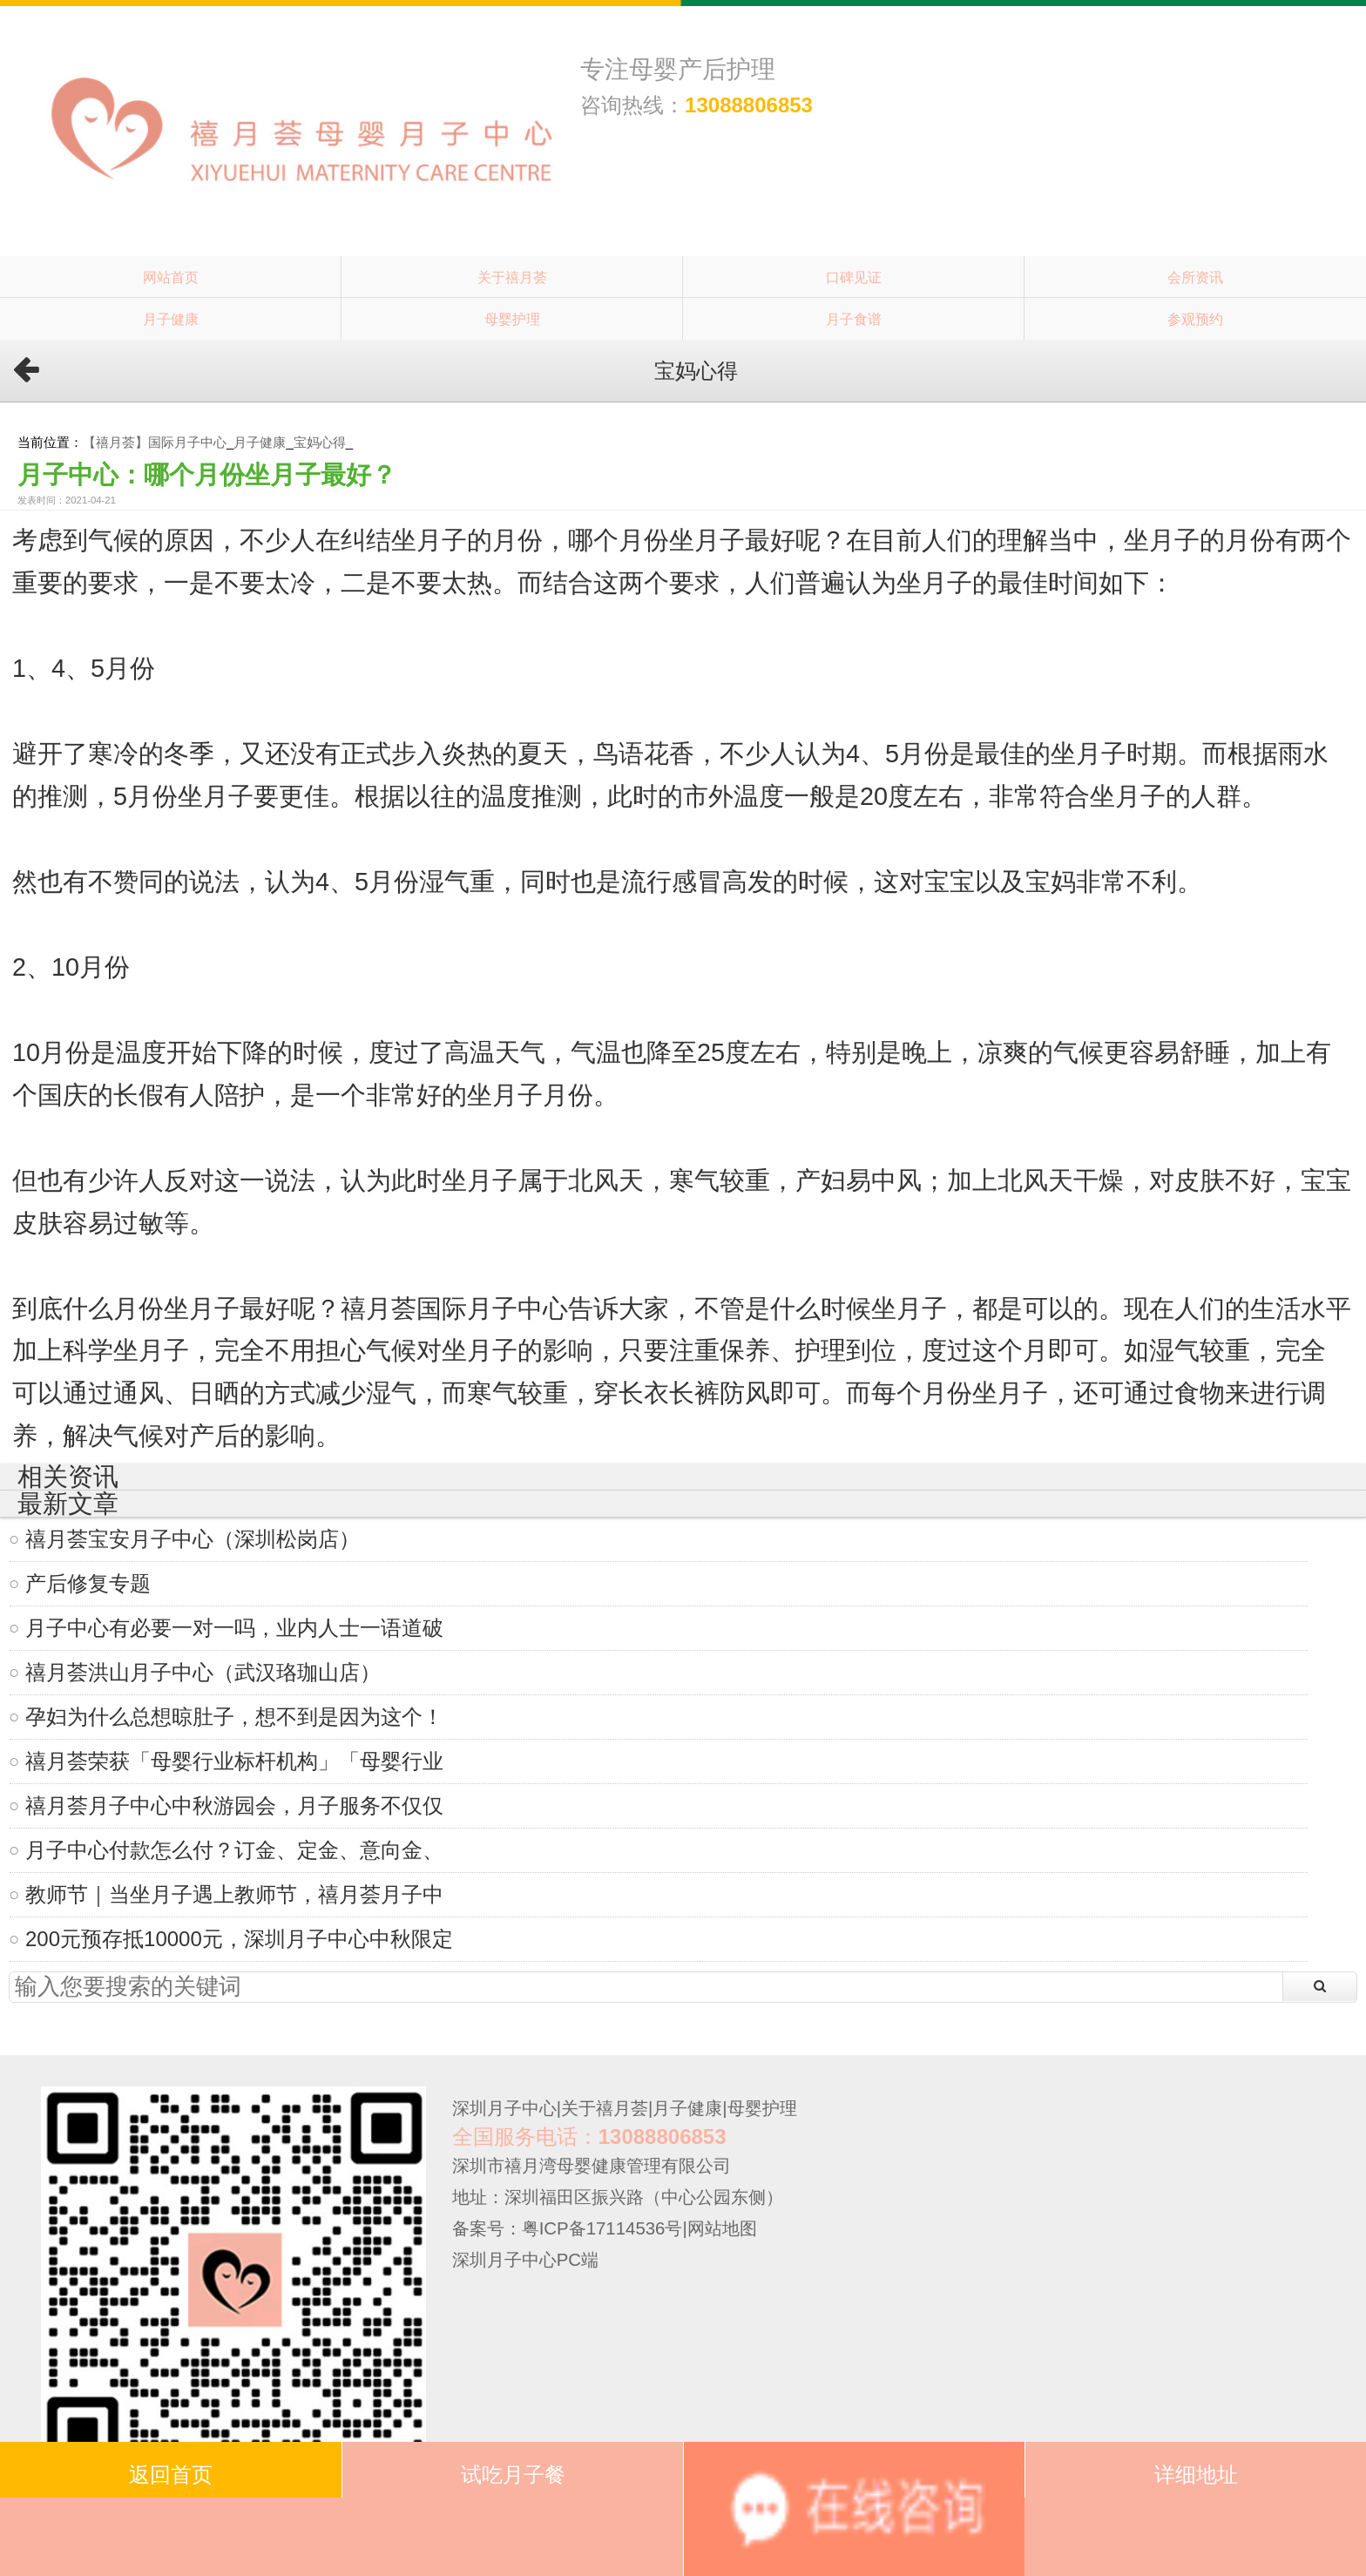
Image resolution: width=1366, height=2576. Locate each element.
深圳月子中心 (504, 2108)
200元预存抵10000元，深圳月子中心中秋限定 (239, 1939)
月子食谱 (854, 319)
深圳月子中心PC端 (525, 2259)
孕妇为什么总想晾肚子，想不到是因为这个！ (234, 1716)
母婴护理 (512, 319)
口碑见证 (854, 277)
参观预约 (1195, 319)
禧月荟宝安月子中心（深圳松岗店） (192, 1539)
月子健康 (171, 319)
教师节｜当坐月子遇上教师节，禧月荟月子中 (234, 1894)
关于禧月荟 (512, 277)
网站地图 (722, 2228)
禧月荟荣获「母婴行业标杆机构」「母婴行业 (234, 1761)
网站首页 (171, 277)
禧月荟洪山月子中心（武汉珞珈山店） (203, 1672)
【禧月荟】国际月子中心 (155, 442)
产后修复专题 (88, 1583)
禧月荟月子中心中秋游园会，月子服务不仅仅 (234, 1805)
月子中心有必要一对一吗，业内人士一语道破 (234, 1628)
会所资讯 (1195, 277)
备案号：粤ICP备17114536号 (567, 2228)
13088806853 (749, 105)
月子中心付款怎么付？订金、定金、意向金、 (234, 1850)
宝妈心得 (320, 442)
